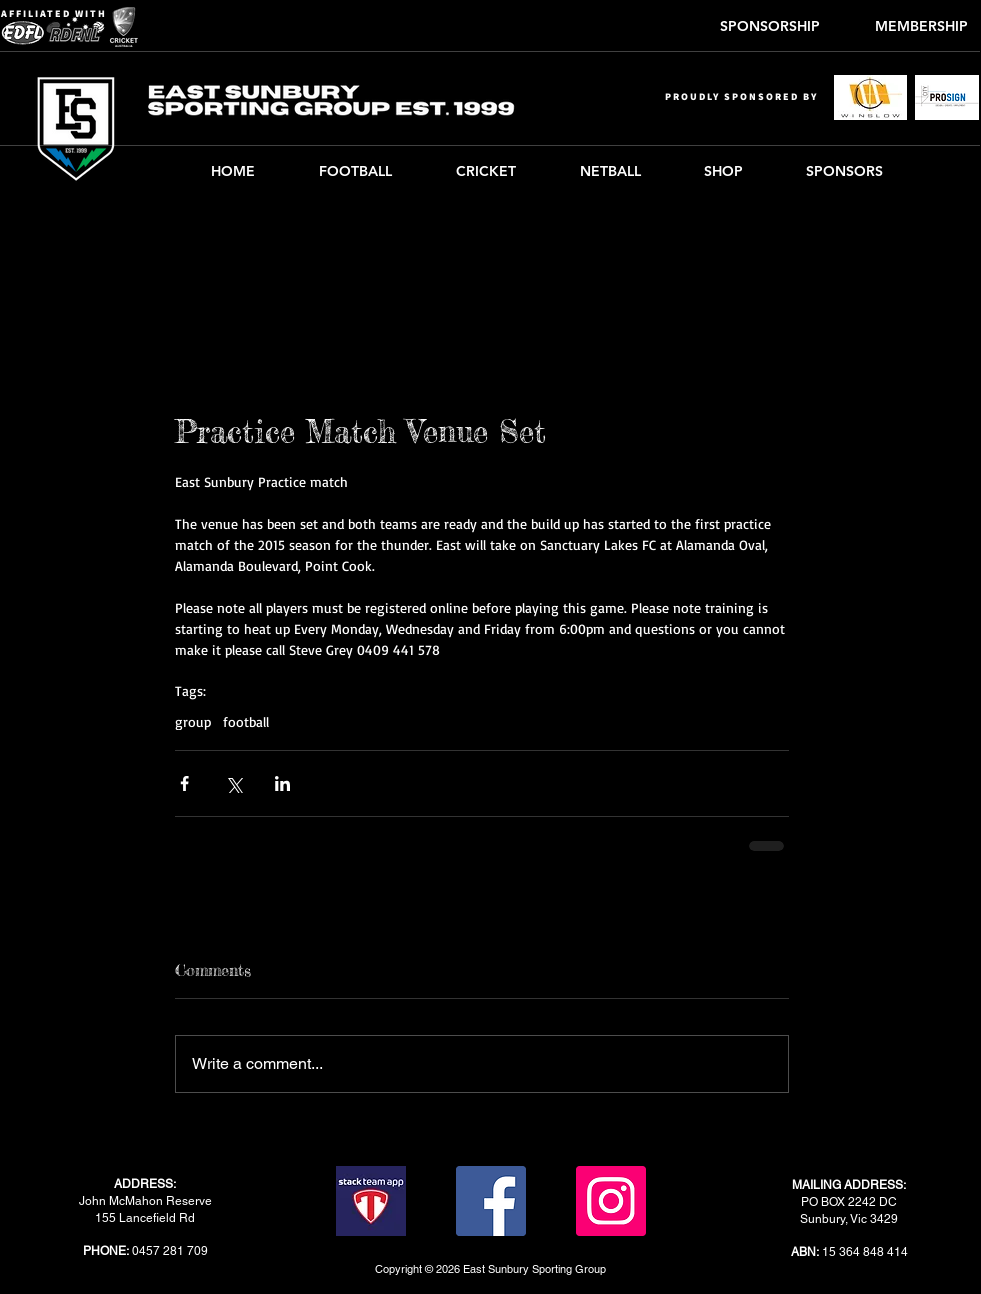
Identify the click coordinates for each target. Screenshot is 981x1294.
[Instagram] (611, 1201)
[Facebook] (491, 1201)
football (246, 721)
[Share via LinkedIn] (282, 783)
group (193, 721)
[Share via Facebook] (184, 783)
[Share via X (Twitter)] (233, 783)
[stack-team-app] (371, 1201)
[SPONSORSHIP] (770, 27)
